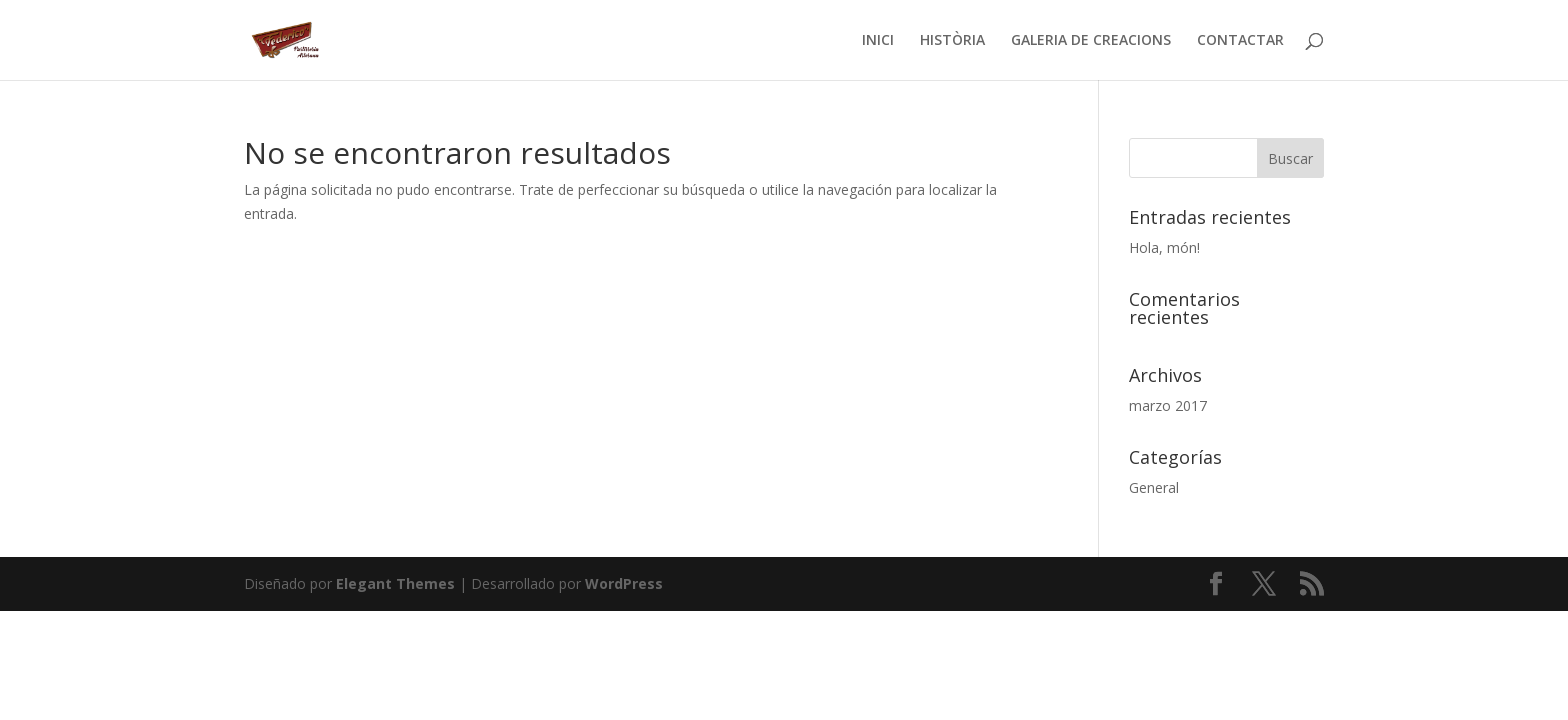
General (1154, 487)
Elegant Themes (395, 583)
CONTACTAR (1240, 41)
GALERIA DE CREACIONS (1091, 41)
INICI (878, 41)
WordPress (624, 583)
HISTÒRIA (952, 41)
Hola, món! (1164, 247)
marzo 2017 (1168, 405)
